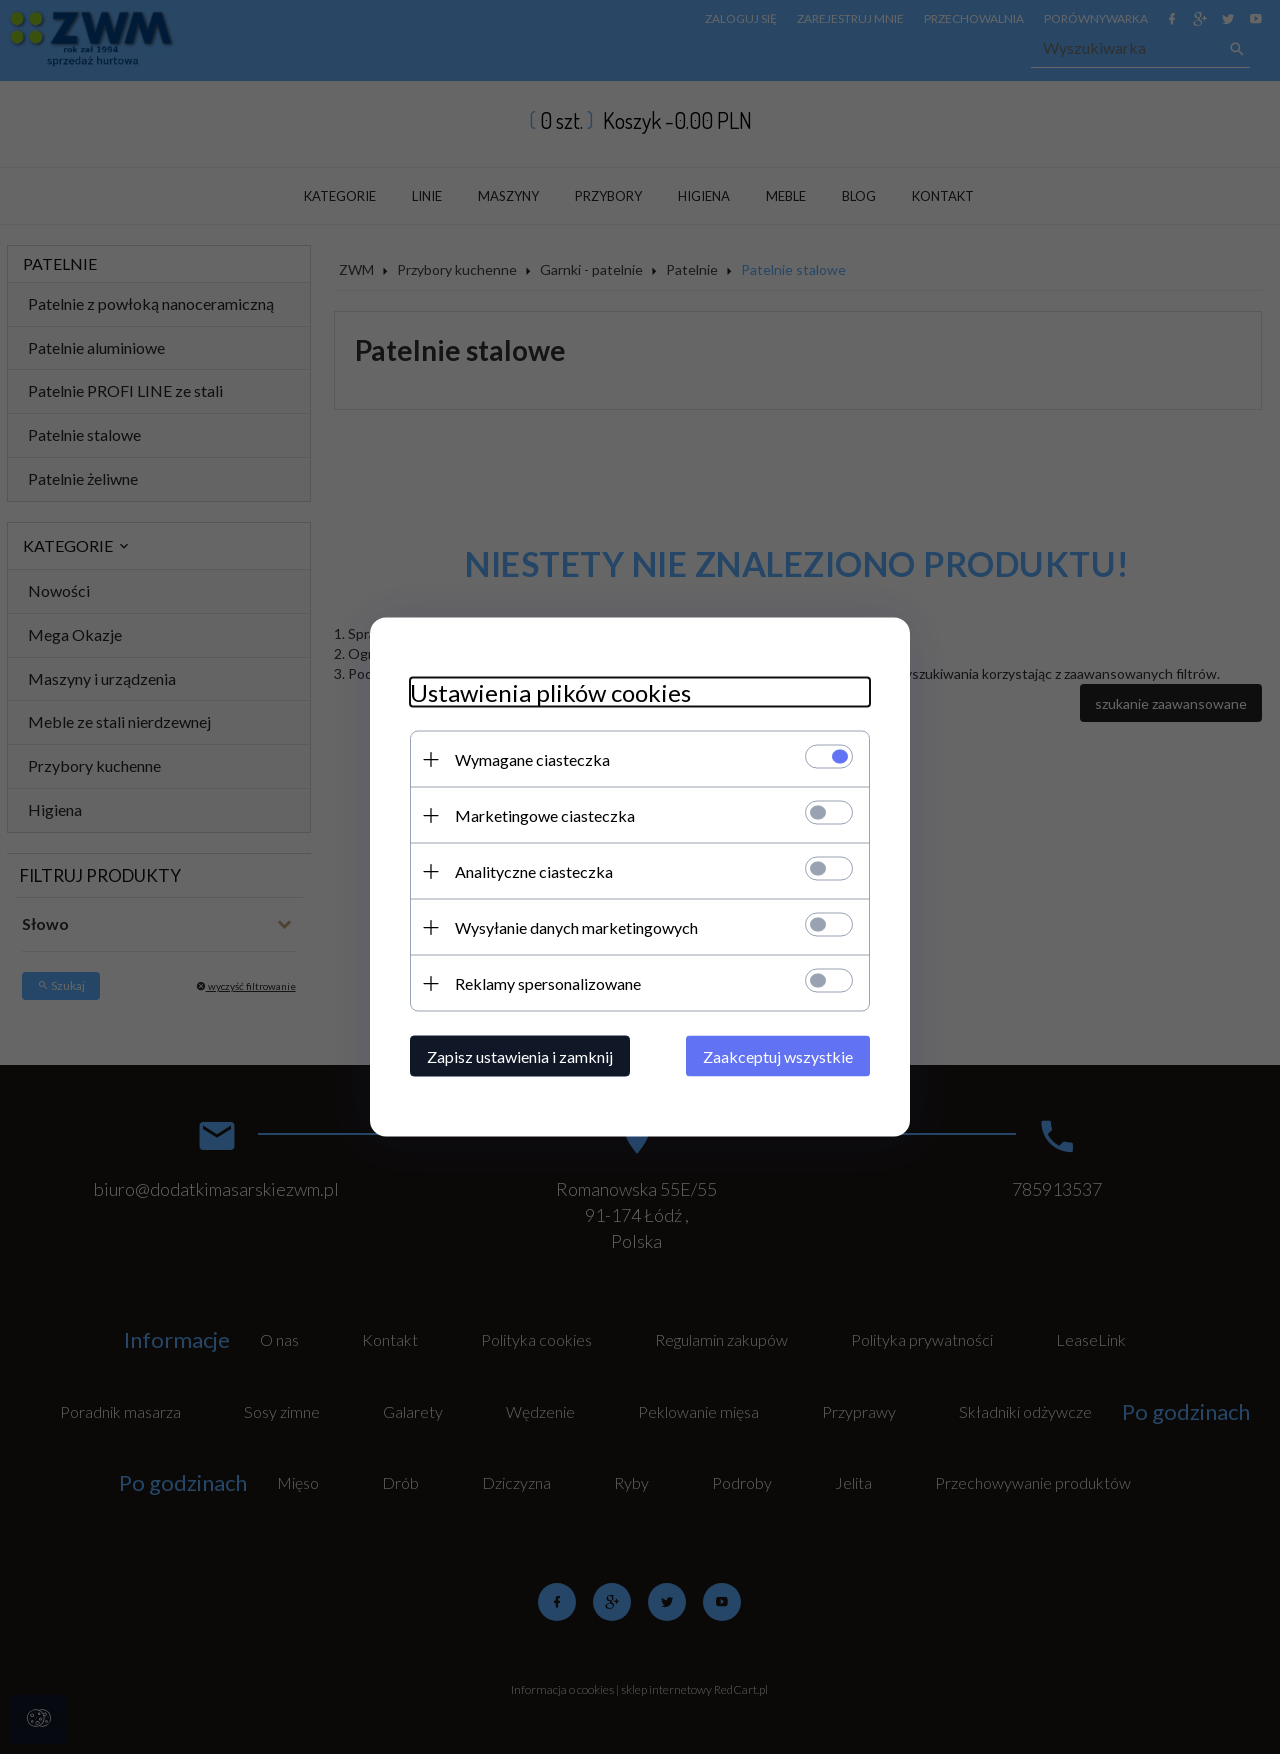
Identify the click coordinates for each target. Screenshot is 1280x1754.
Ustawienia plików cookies (550, 692)
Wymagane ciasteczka (532, 759)
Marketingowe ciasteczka (545, 815)
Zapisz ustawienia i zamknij (520, 1056)
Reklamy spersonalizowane (548, 983)
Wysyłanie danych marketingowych (576, 927)
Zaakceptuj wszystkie (778, 1056)
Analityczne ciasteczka (534, 871)
